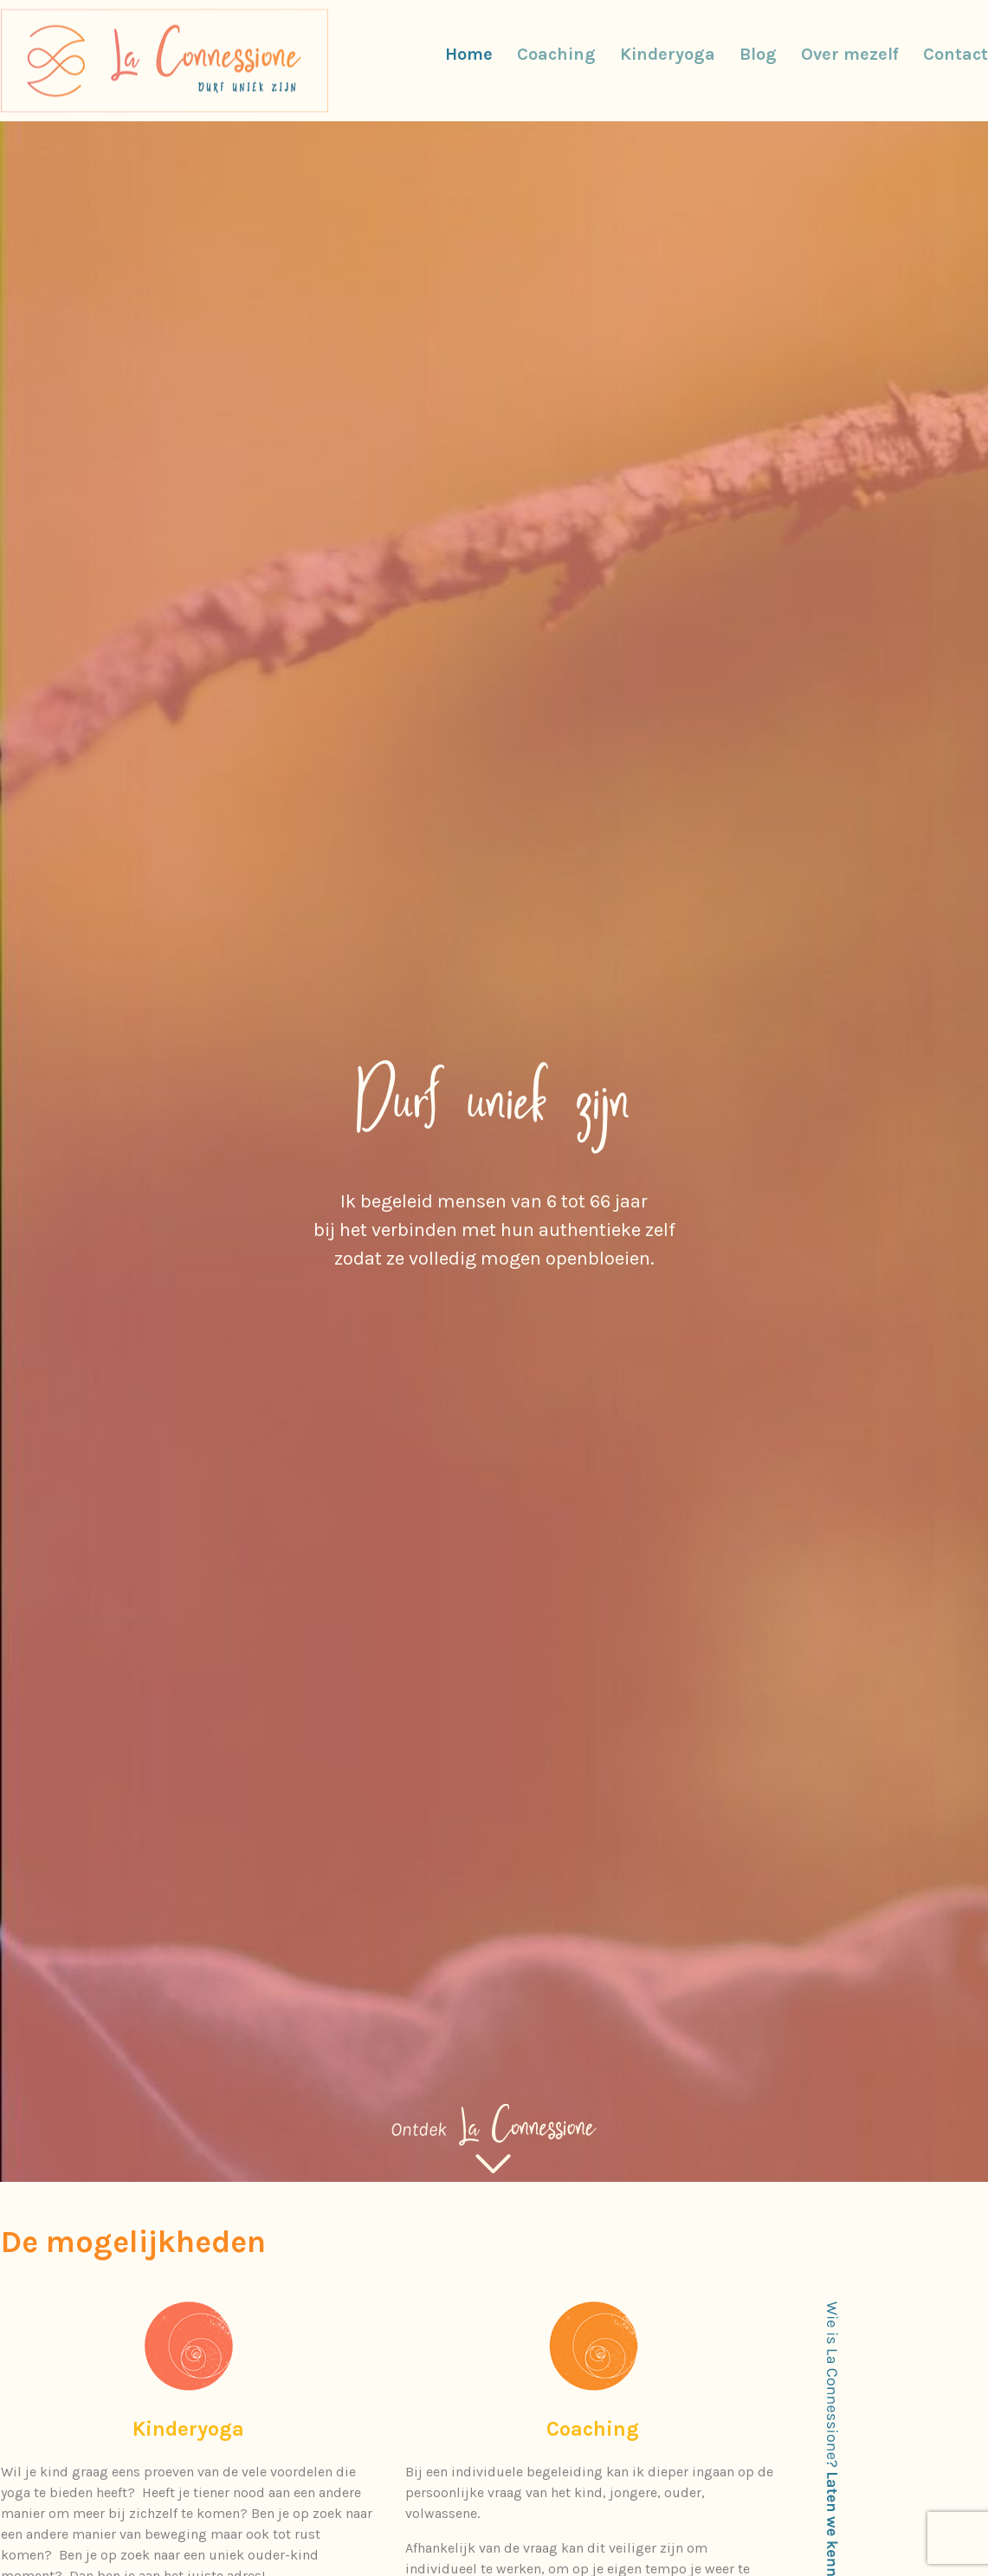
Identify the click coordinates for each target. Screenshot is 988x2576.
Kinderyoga (667, 54)
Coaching (556, 54)
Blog (758, 54)
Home (469, 54)
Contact (955, 54)
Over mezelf (850, 54)
